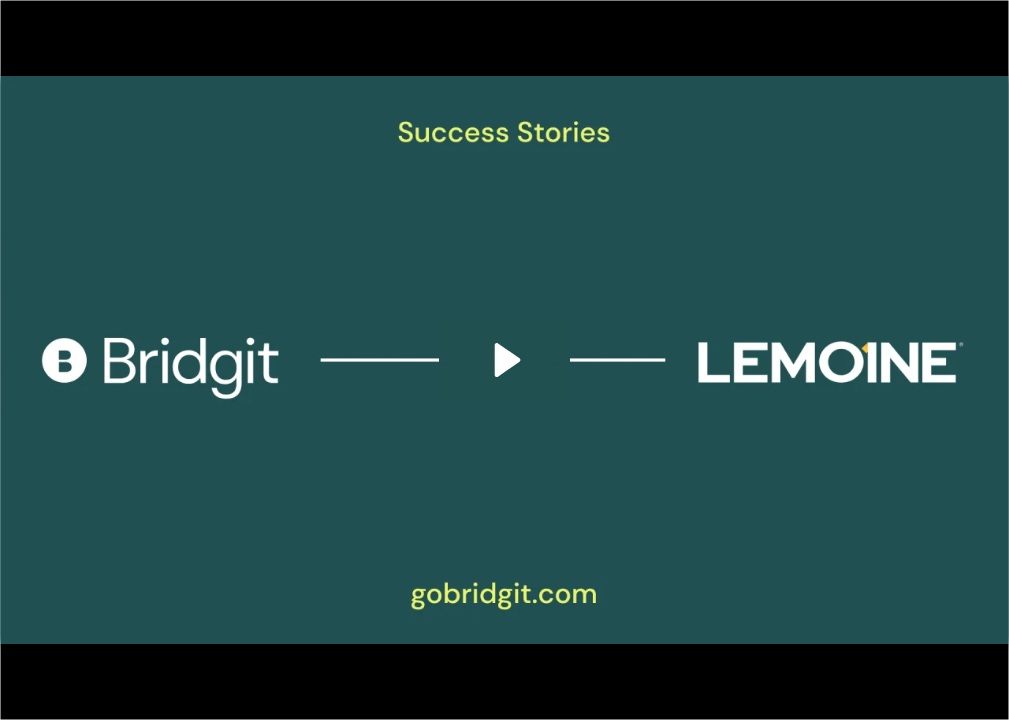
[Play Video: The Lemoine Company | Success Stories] (504, 360)
